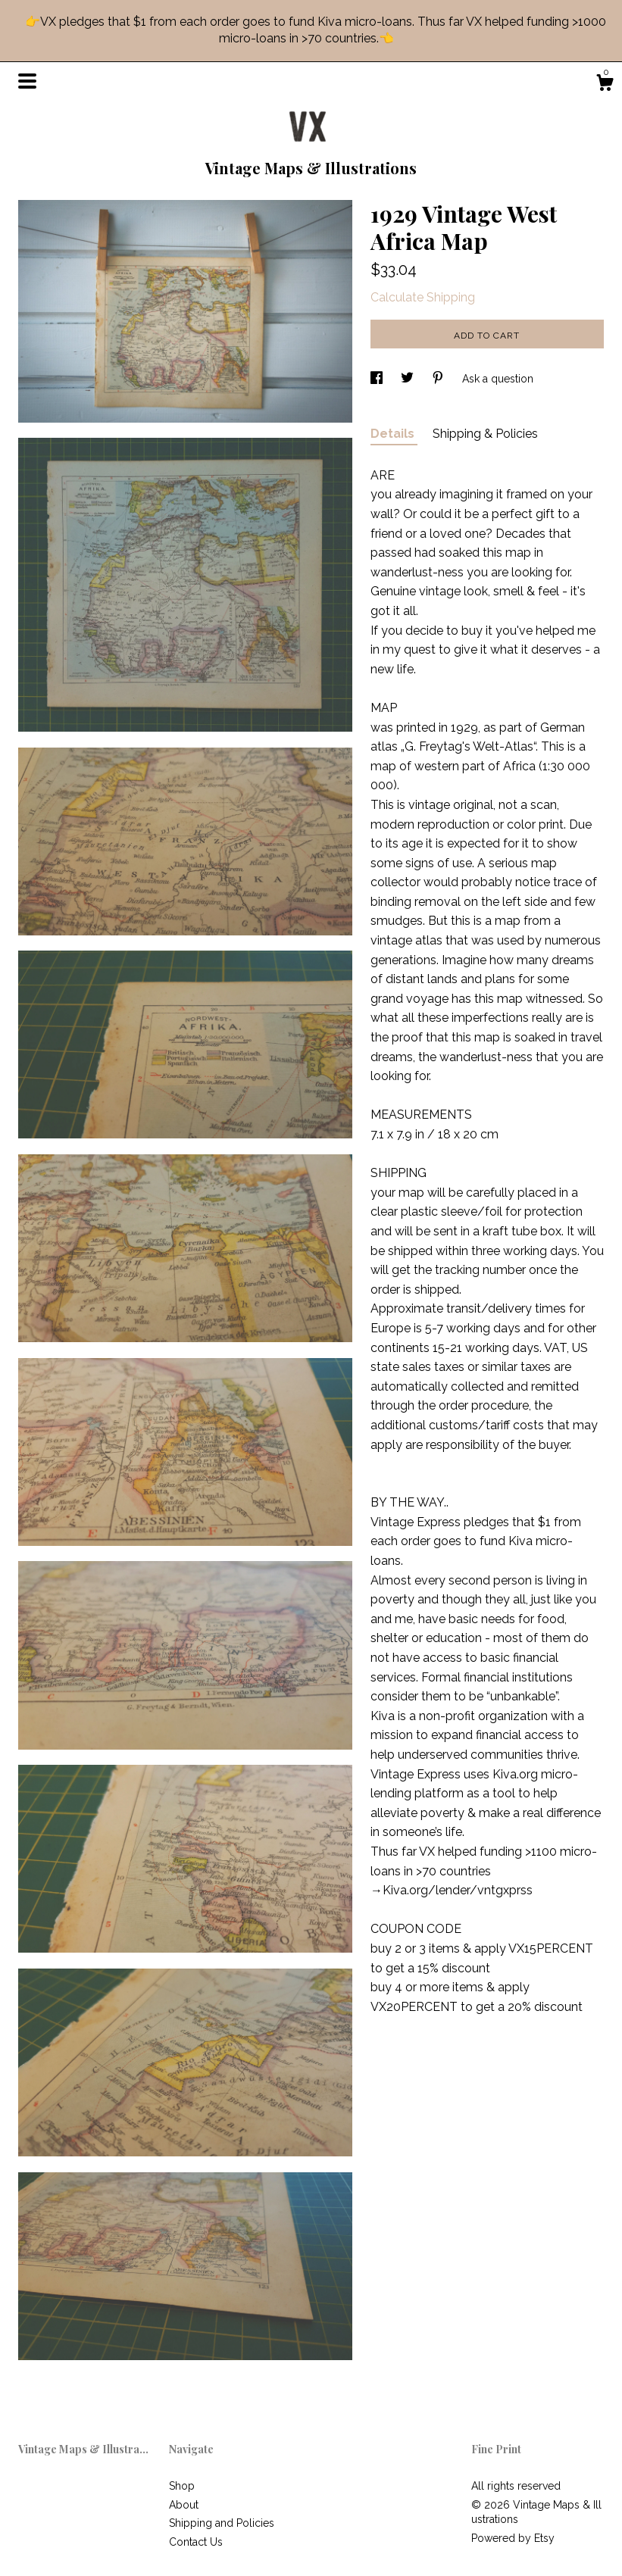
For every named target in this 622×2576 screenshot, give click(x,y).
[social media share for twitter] (409, 379)
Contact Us (196, 2542)
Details (393, 433)
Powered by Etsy (513, 2538)
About (183, 2505)
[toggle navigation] (27, 81)
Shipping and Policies (221, 2523)
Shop (182, 2486)
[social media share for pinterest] (439, 379)
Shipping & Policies (485, 433)
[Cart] (604, 84)
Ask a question (497, 379)
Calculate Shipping (422, 297)
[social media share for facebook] (378, 379)
